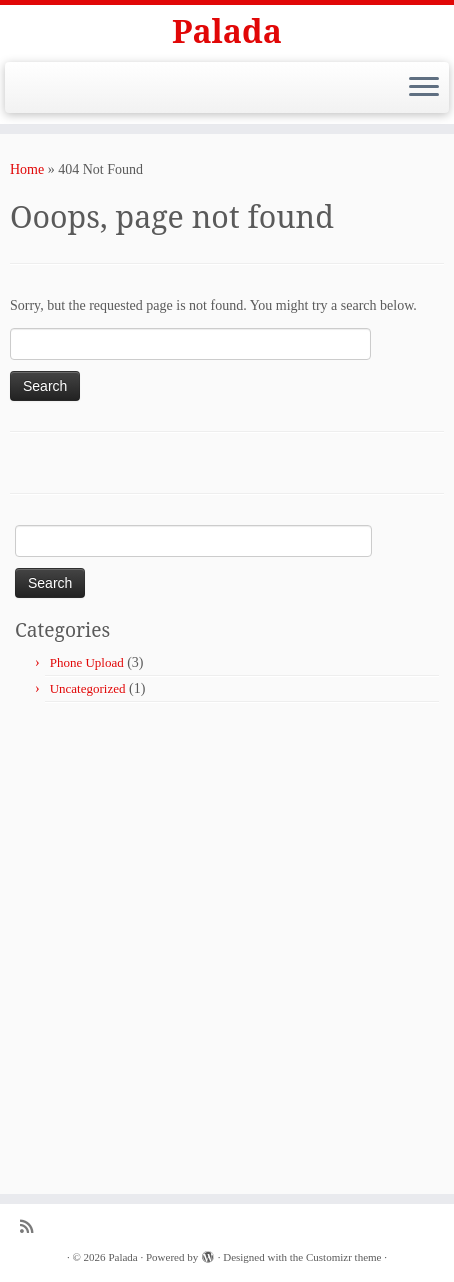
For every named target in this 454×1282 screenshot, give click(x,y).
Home (27, 169)
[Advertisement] (227, 940)
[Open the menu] (424, 88)
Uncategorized (88, 688)
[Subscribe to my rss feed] (31, 1226)
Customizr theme (343, 1257)
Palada (227, 31)
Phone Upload (87, 662)
